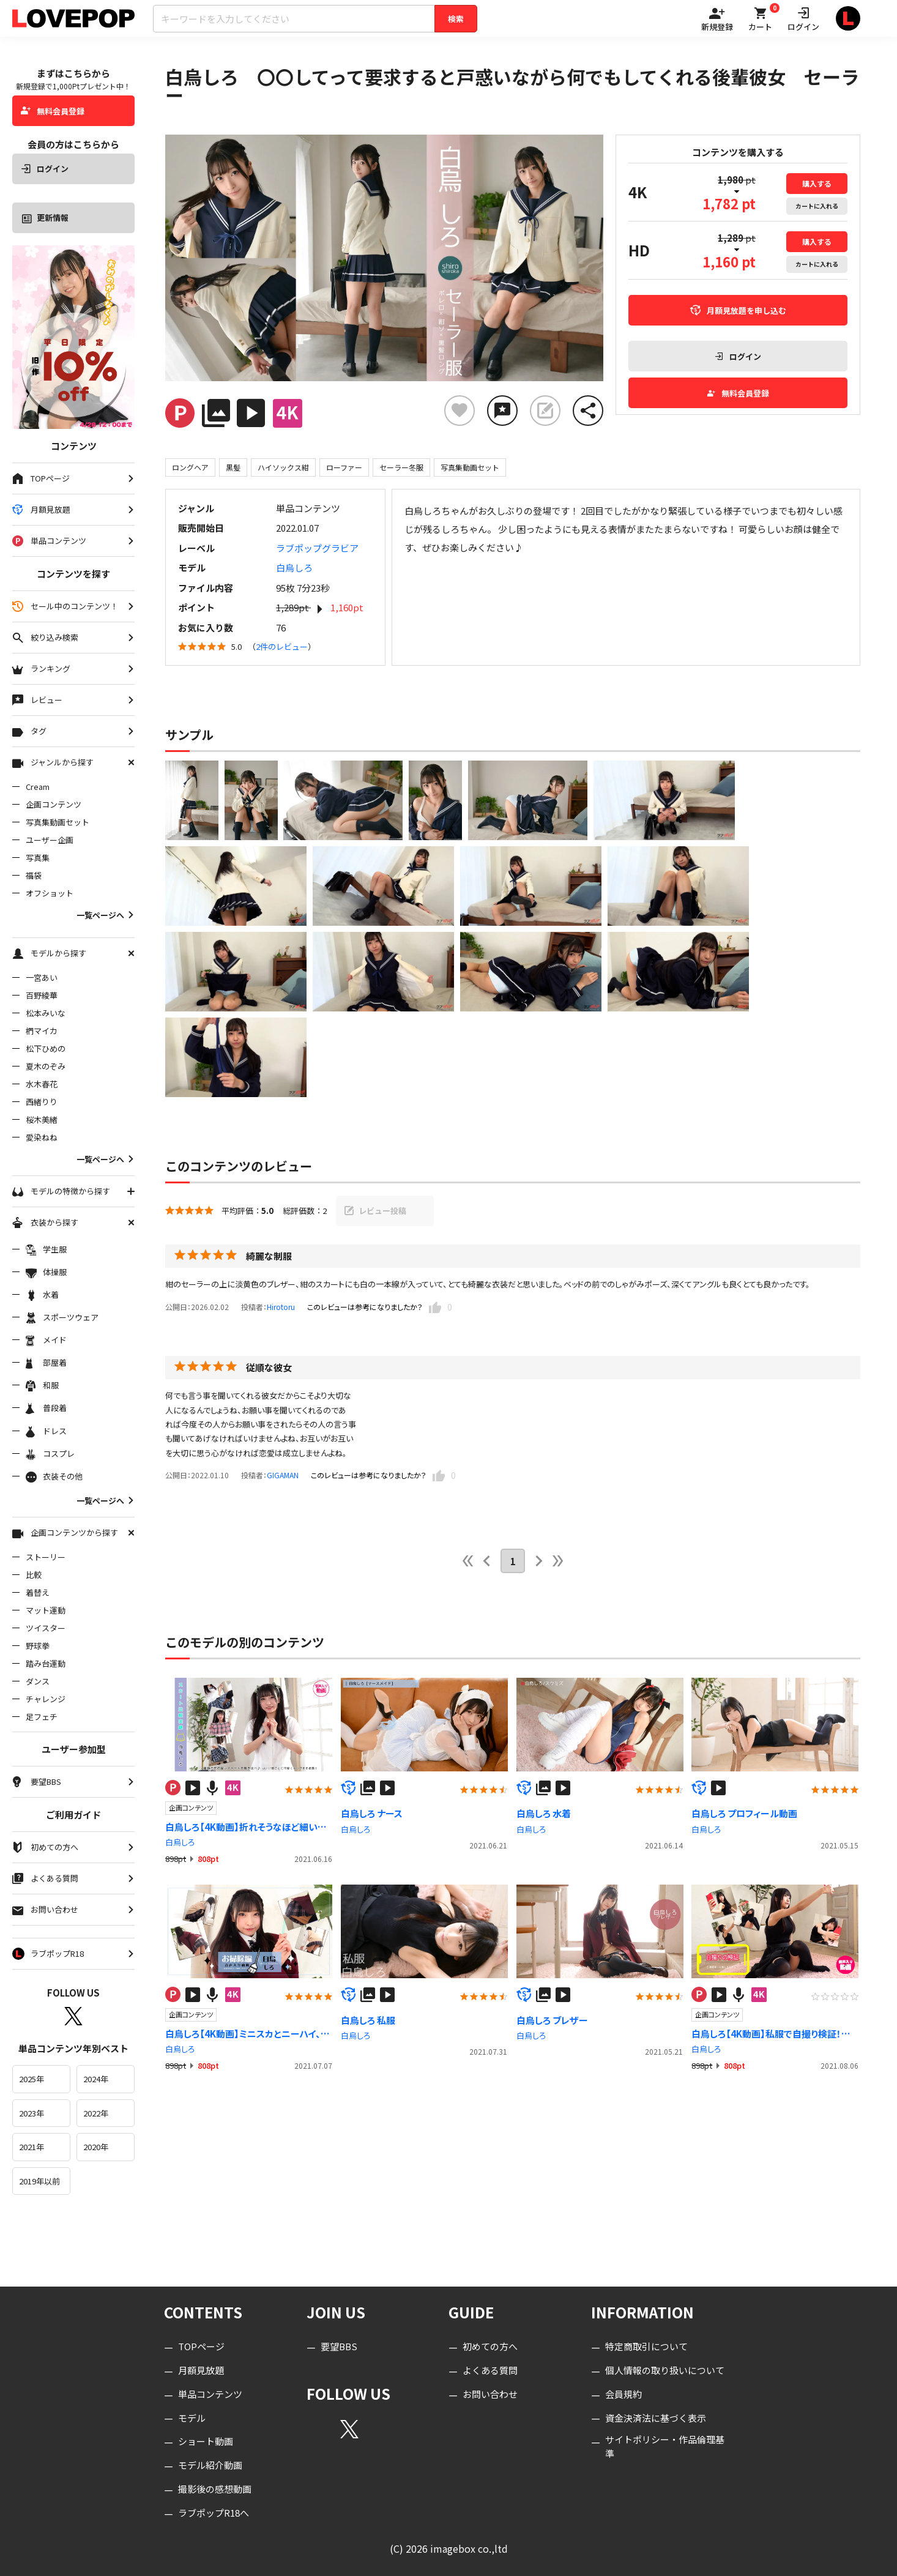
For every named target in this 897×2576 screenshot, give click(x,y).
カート (816, 205)
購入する (817, 183)
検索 (456, 18)
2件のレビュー (282, 646)
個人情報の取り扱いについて (664, 2370)
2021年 (31, 2147)
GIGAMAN (283, 1475)
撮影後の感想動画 (214, 2488)
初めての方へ (490, 2346)
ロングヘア (190, 467)
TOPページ (201, 2346)
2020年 (95, 2147)
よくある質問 (490, 2370)
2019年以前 (39, 2181)
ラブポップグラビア (317, 548)
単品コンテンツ (210, 2394)
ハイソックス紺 (283, 467)
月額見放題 (201, 2370)
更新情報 (45, 217)
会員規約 (623, 2394)
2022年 (95, 2113)
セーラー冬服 (401, 467)
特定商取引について (646, 2346)
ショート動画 (205, 2441)
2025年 (31, 2079)
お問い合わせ (490, 2394)
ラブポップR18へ (213, 2512)
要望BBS (339, 2346)
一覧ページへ (105, 915)
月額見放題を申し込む (738, 310)
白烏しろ (294, 567)
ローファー (344, 467)
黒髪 (233, 467)
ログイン (45, 168)
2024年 (95, 2079)
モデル (192, 2417)
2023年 (31, 2113)
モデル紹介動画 (210, 2465)
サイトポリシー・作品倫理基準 (664, 2446)
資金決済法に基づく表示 (655, 2417)
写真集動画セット (470, 467)
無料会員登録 (52, 111)
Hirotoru (281, 1306)
